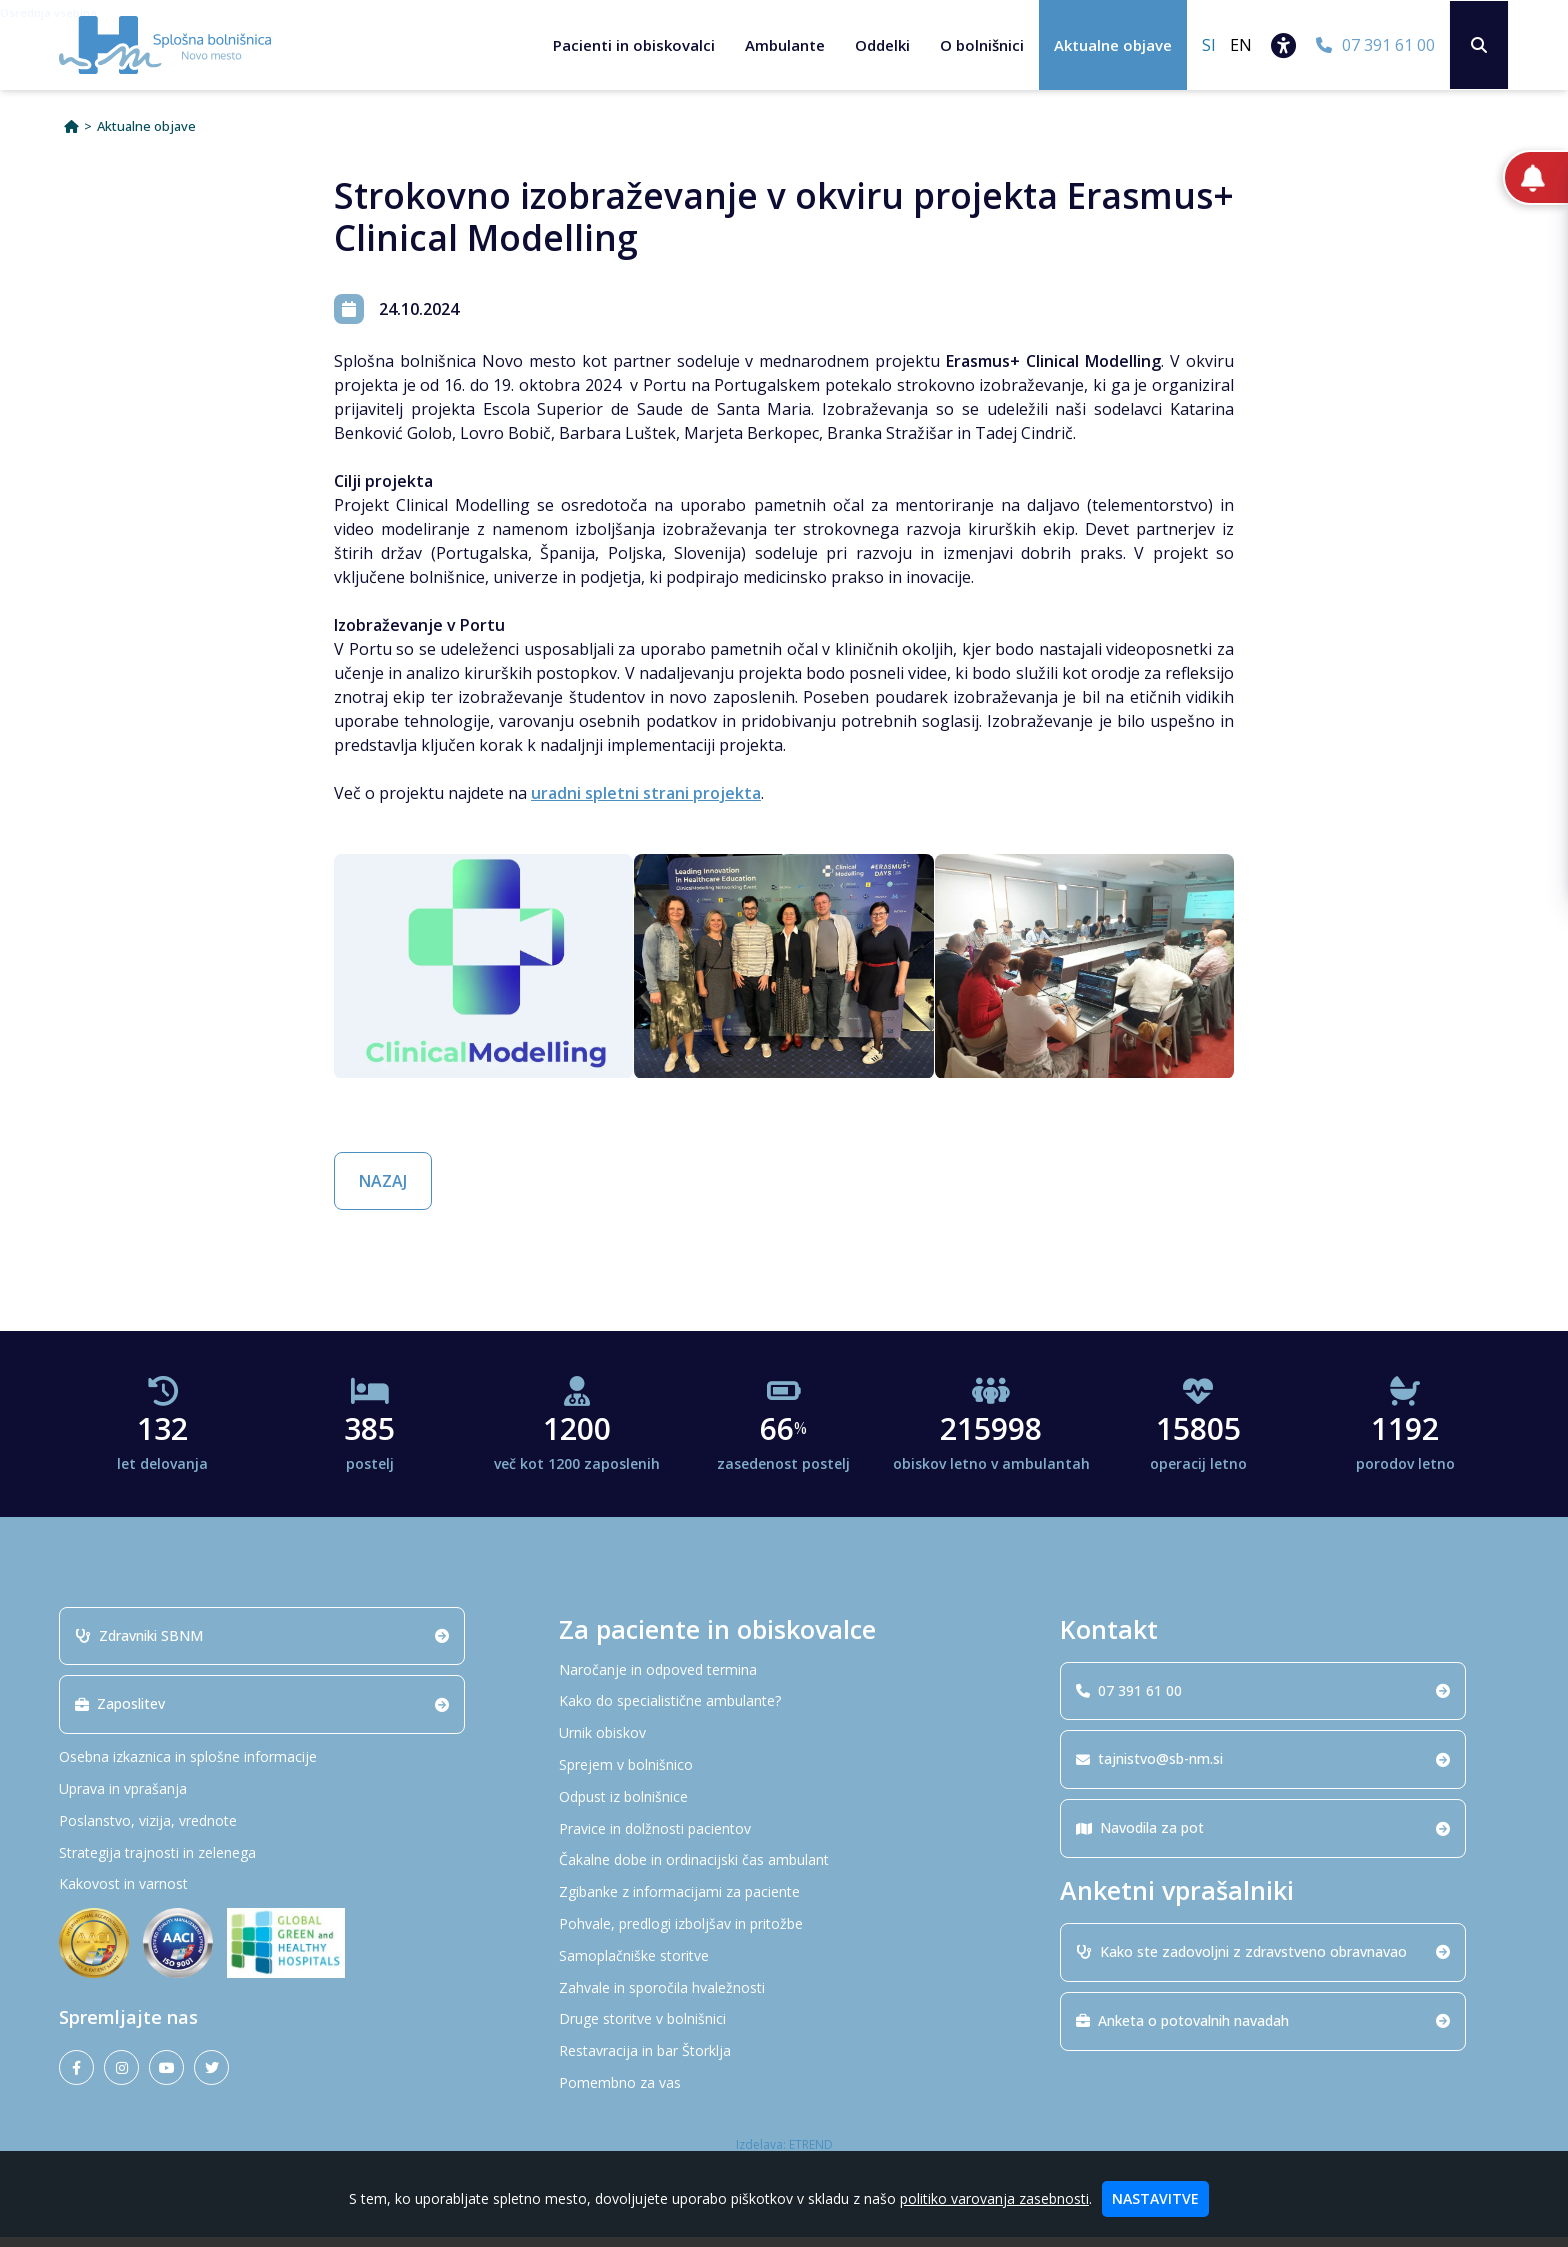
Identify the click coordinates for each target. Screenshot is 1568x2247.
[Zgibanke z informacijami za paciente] (784, 1903)
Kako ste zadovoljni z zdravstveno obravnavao (1262, 1962)
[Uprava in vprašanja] (284, 1800)
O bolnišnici (981, 45)
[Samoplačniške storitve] (784, 1966)
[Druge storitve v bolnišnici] (784, 2030)
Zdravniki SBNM (261, 1645)
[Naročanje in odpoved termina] (784, 1680)
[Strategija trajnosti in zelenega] (284, 1863)
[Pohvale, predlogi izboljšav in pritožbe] (784, 1935)
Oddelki (881, 45)
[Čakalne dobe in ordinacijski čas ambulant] (784, 1871)
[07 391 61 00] (1374, 45)
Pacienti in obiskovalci (633, 45)
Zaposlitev (261, 1714)
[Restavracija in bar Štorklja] (784, 2062)
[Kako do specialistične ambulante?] (784, 1712)
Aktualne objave (1112, 45)
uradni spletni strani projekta (646, 804)
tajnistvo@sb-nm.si (1262, 1769)
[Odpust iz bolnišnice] (784, 1807)
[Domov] (71, 137)
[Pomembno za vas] (784, 2094)
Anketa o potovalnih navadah (1262, 2030)
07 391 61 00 (1262, 1700)
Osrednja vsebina (48, 12)
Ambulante (784, 45)
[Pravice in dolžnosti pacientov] (784, 1839)
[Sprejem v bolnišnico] (784, 1776)
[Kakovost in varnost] (284, 1895)
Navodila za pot (1262, 1838)
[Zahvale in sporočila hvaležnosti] (784, 1998)
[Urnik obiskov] (784, 1744)
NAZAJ (383, 1192)
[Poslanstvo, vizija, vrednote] (284, 1831)
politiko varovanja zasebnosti (994, 2198)
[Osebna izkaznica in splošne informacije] (284, 1768)
